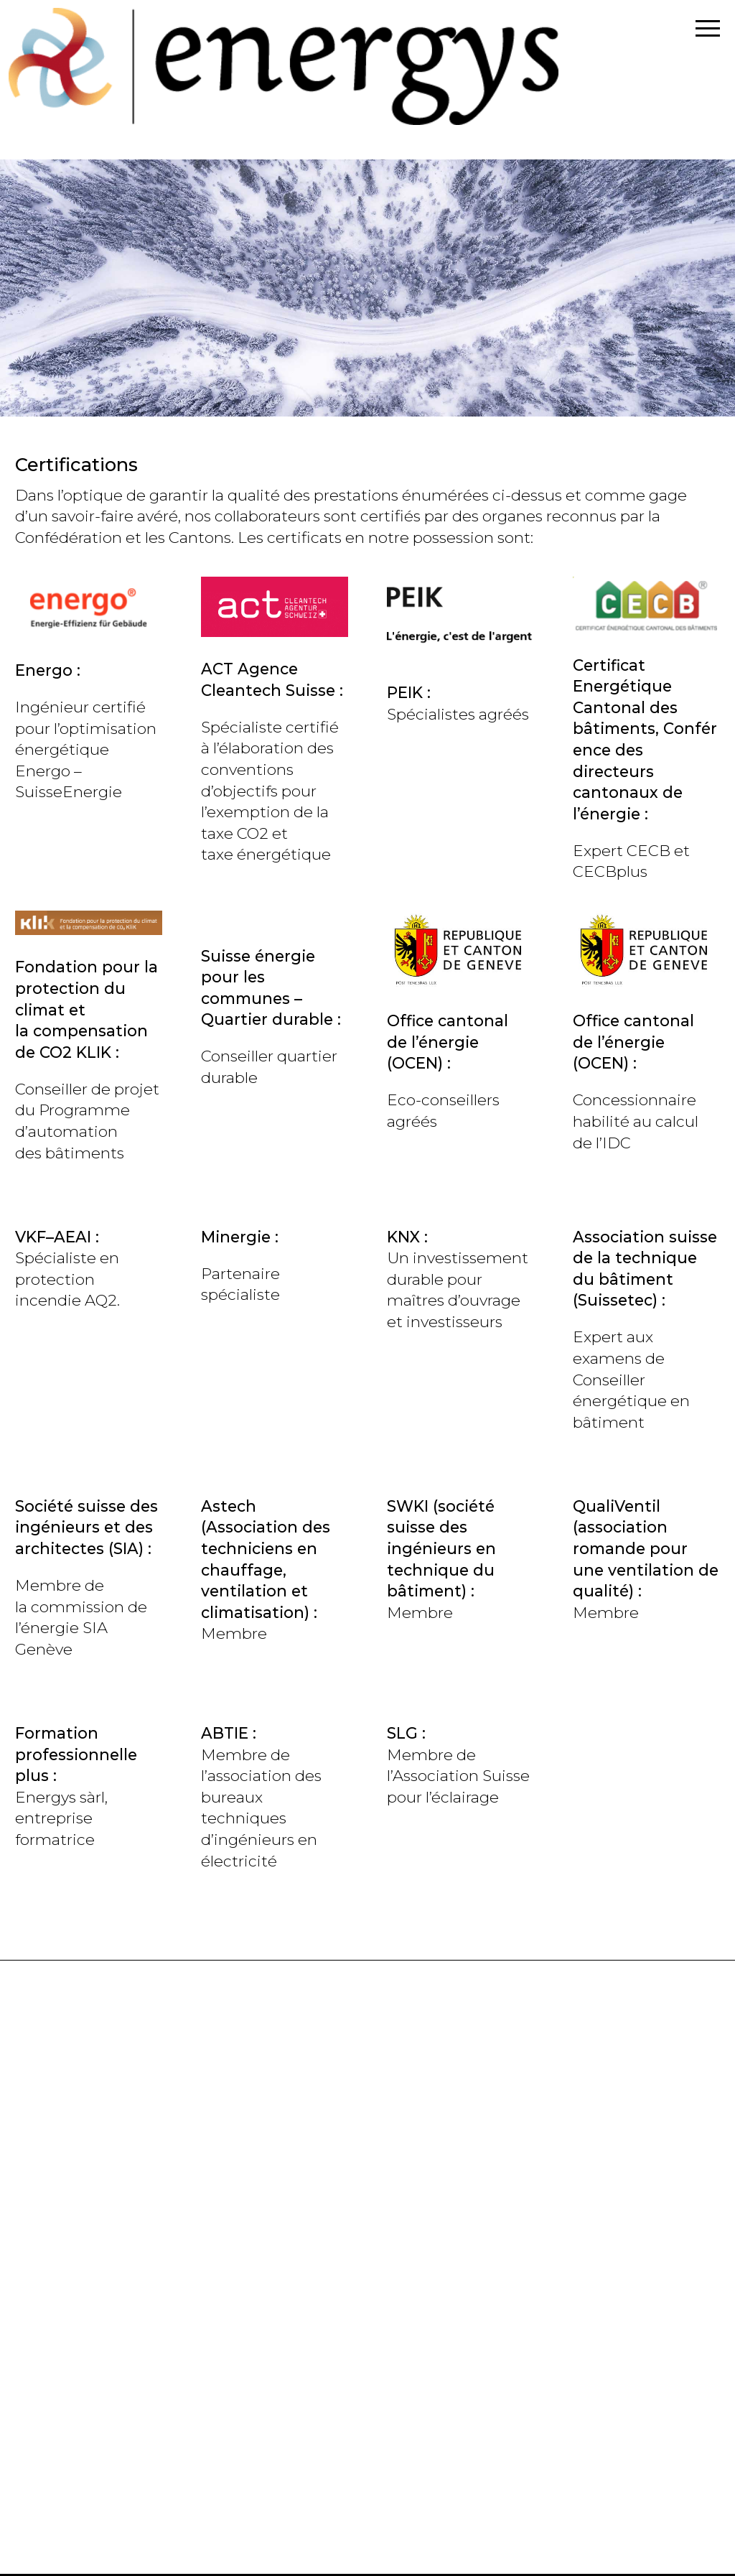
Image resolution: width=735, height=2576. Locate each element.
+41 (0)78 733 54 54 (86, 2235)
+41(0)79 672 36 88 (84, 2525)
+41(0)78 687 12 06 (83, 2380)
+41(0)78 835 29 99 (84, 2089)
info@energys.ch (78, 2110)
